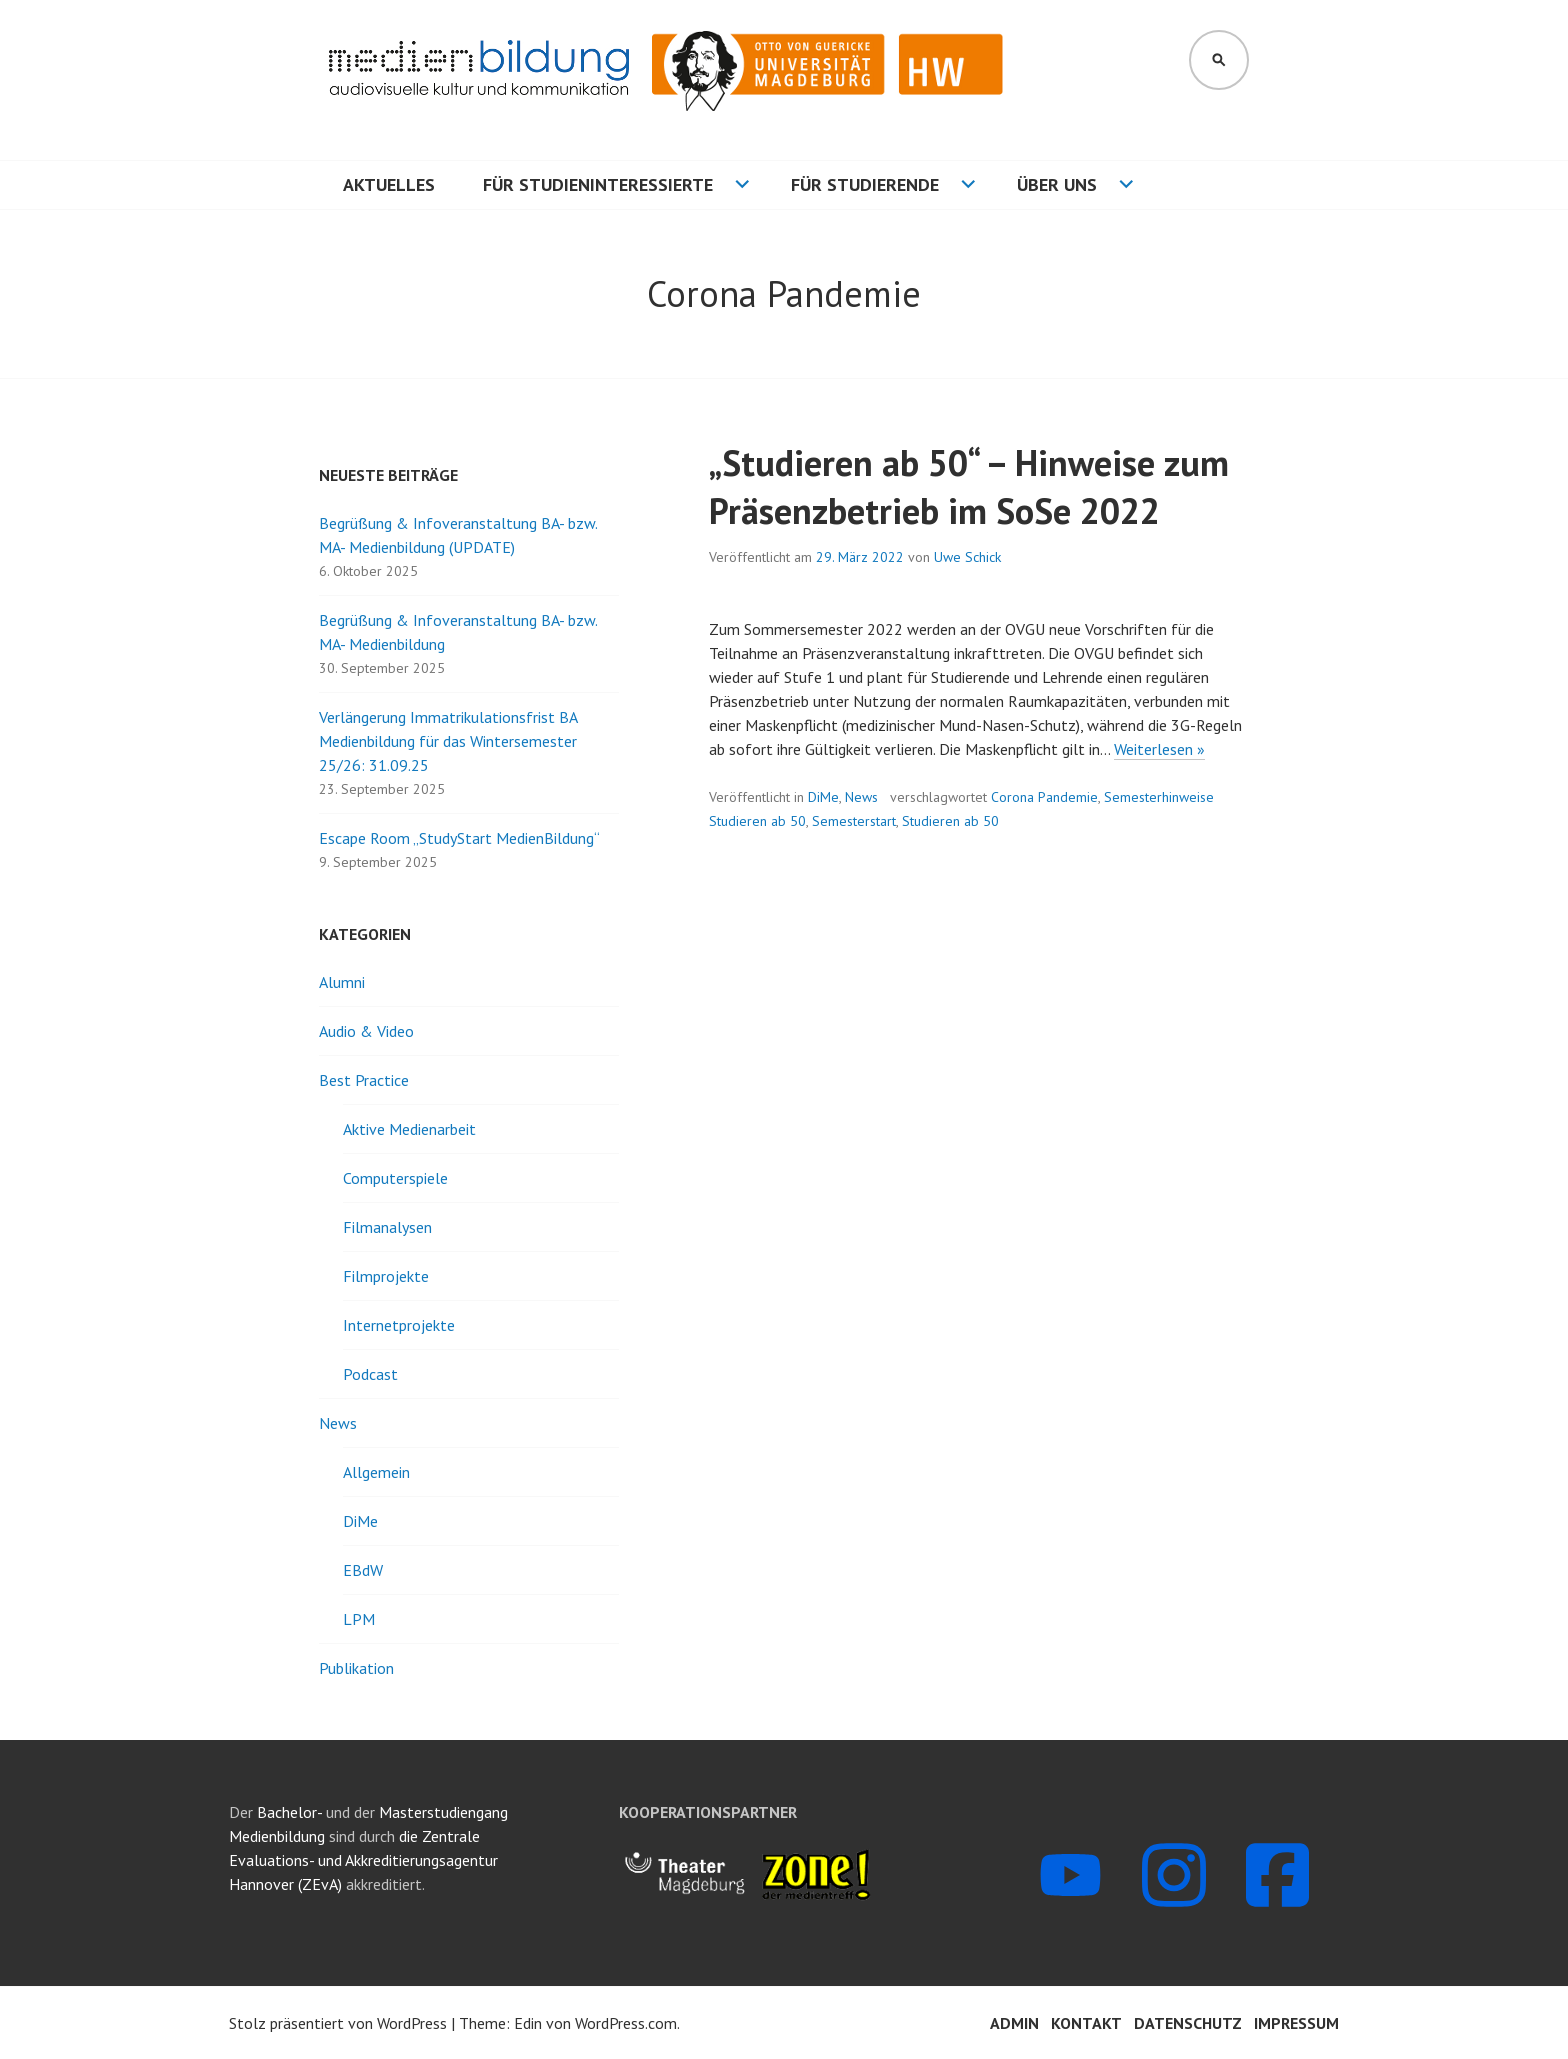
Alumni (342, 982)
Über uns (1057, 184)
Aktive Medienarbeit (409, 1129)
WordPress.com (626, 2023)
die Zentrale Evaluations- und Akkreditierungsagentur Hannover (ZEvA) (363, 1860)
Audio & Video (366, 1031)
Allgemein (376, 1472)
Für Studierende (865, 184)
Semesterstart (854, 821)
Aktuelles (389, 184)
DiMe (823, 797)
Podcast (370, 1374)
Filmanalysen (387, 1227)
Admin (1014, 2023)
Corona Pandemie (1044, 797)
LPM (359, 1619)
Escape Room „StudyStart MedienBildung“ (459, 838)
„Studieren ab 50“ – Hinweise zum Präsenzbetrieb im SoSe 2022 (969, 486)
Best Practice (364, 1080)
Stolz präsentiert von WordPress (338, 2023)
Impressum (1296, 2023)
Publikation (356, 1668)
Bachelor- (289, 1812)
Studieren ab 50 (950, 821)
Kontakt (1086, 2023)
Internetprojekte (399, 1325)
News (861, 797)
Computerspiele (395, 1178)
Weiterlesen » (1159, 749)
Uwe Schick (967, 557)
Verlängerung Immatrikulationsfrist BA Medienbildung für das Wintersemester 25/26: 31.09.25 (448, 741)
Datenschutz (1188, 2023)
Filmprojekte (386, 1276)
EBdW (363, 1570)
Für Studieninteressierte (598, 184)
